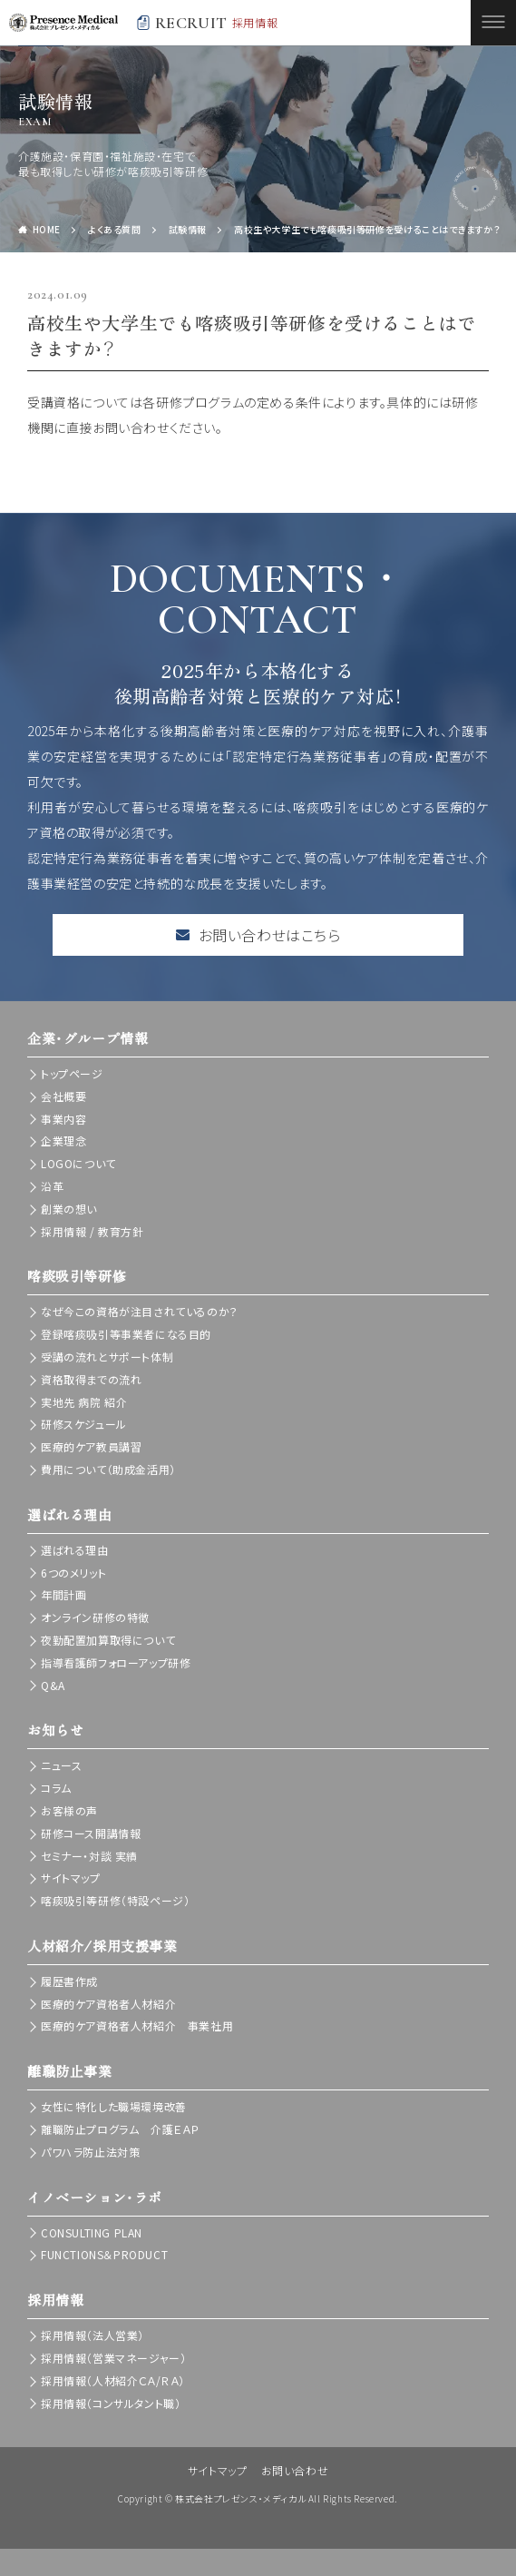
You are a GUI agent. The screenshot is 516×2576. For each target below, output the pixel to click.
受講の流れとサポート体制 (107, 1356)
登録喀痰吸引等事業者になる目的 (126, 1334)
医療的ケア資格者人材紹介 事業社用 (137, 2025)
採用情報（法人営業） (92, 2335)
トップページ (72, 1073)
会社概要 (63, 1096)
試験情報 (188, 229)
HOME (47, 229)
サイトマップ (71, 1877)
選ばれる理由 (75, 1550)
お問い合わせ (295, 2470)
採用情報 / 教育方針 (92, 1231)
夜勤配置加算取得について (108, 1639)
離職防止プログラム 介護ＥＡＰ (120, 2129)
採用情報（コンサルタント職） (110, 2403)
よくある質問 (114, 229)
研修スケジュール (84, 1423)
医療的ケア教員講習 (91, 1446)
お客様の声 (69, 1810)
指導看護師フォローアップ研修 (115, 1662)
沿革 (52, 1186)
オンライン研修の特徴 (95, 1617)
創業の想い (69, 1208)
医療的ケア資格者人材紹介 (108, 2003)
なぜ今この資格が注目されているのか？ (140, 1311)
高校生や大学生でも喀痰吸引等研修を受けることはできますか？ (367, 229)
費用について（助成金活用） (108, 1469)
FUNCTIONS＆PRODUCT (104, 2254)
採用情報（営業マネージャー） (113, 2357)
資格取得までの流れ (91, 1379)
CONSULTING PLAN (91, 2232)
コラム (56, 1787)
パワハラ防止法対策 (90, 2151)
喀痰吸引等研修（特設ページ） (115, 1900)
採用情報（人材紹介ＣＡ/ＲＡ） (113, 2380)
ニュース (61, 1765)
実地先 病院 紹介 (84, 1402)
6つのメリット (73, 1572)
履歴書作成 (69, 1981)
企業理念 (63, 1140)
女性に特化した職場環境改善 (114, 2106)
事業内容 (63, 1118)
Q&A (53, 1685)
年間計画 (63, 1594)
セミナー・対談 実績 (89, 1855)
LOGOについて (78, 1163)
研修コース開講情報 (91, 1833)
